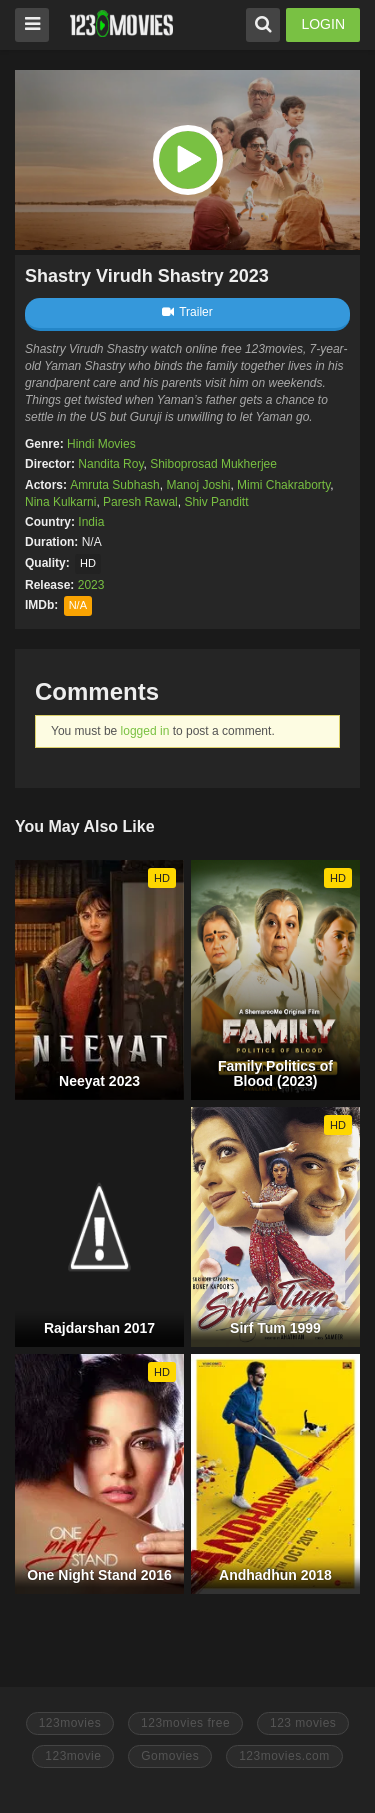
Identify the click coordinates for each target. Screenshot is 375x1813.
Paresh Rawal (140, 502)
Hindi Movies (101, 444)
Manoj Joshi (198, 485)
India (91, 522)
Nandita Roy (110, 464)
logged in (145, 731)
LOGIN (323, 24)
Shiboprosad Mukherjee (213, 464)
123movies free (185, 1723)
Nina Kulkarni (60, 502)
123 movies (303, 1723)
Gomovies (170, 1756)
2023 (91, 585)
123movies (70, 1723)
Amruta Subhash (114, 485)
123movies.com (284, 1756)
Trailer (187, 312)
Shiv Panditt (216, 502)
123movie (73, 1756)
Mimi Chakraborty (283, 485)
